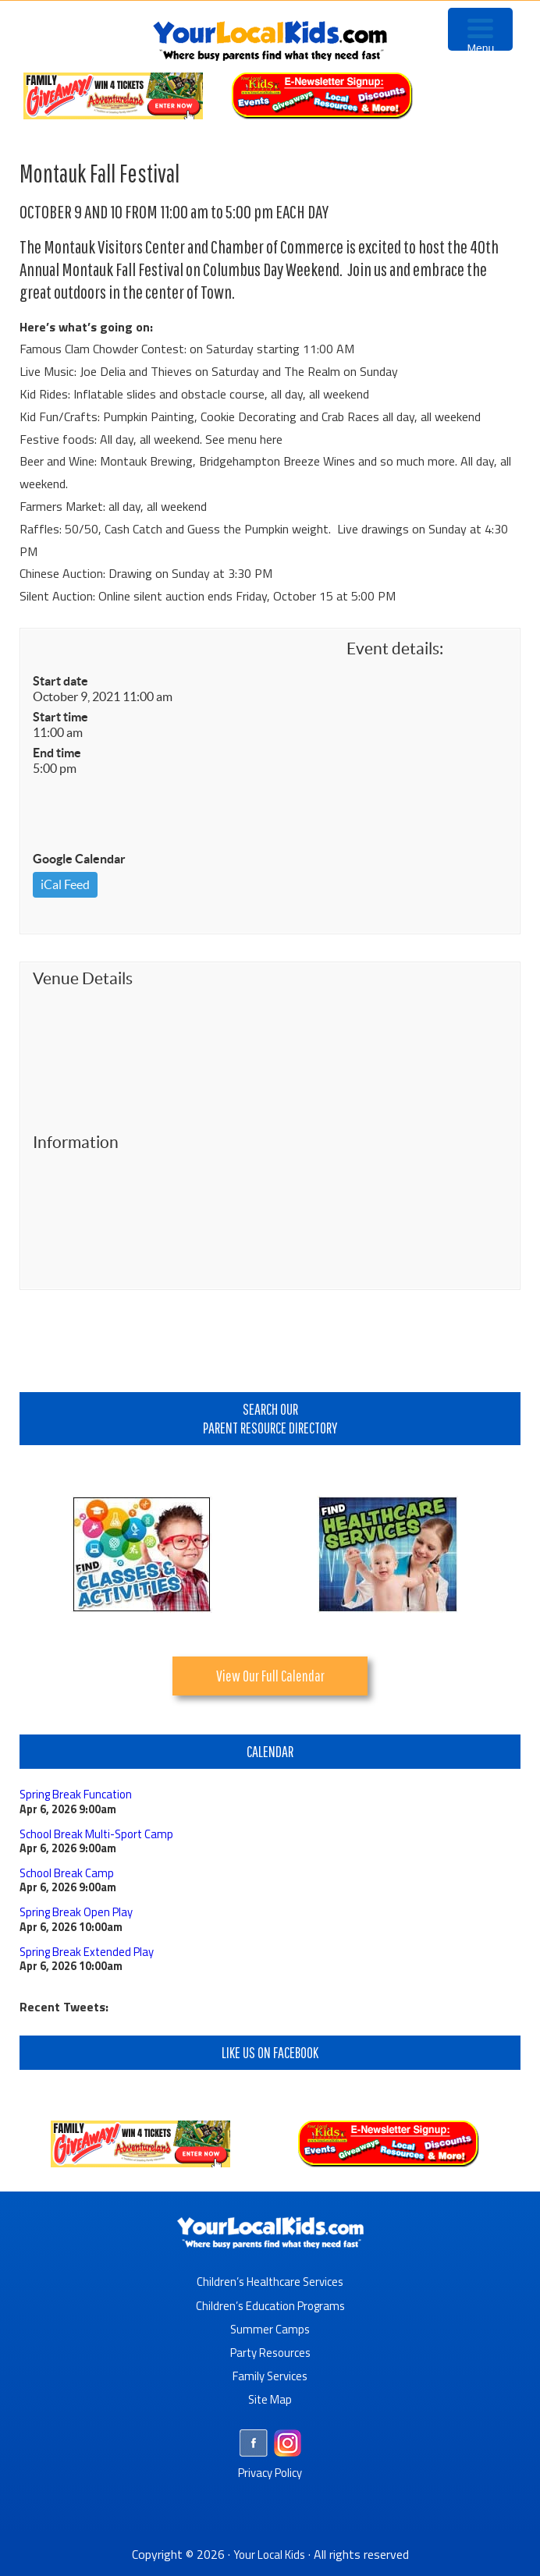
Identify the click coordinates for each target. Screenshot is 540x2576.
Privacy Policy (270, 2470)
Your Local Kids (269, 2552)
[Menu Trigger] (480, 29)
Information (76, 1142)
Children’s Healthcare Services (270, 2281)
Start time (60, 717)
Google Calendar (79, 859)
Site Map (270, 2398)
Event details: (394, 648)
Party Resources (270, 2351)
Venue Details (83, 978)
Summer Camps (270, 2328)
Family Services (270, 2374)
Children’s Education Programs (270, 2304)
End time (57, 753)
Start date (60, 681)
